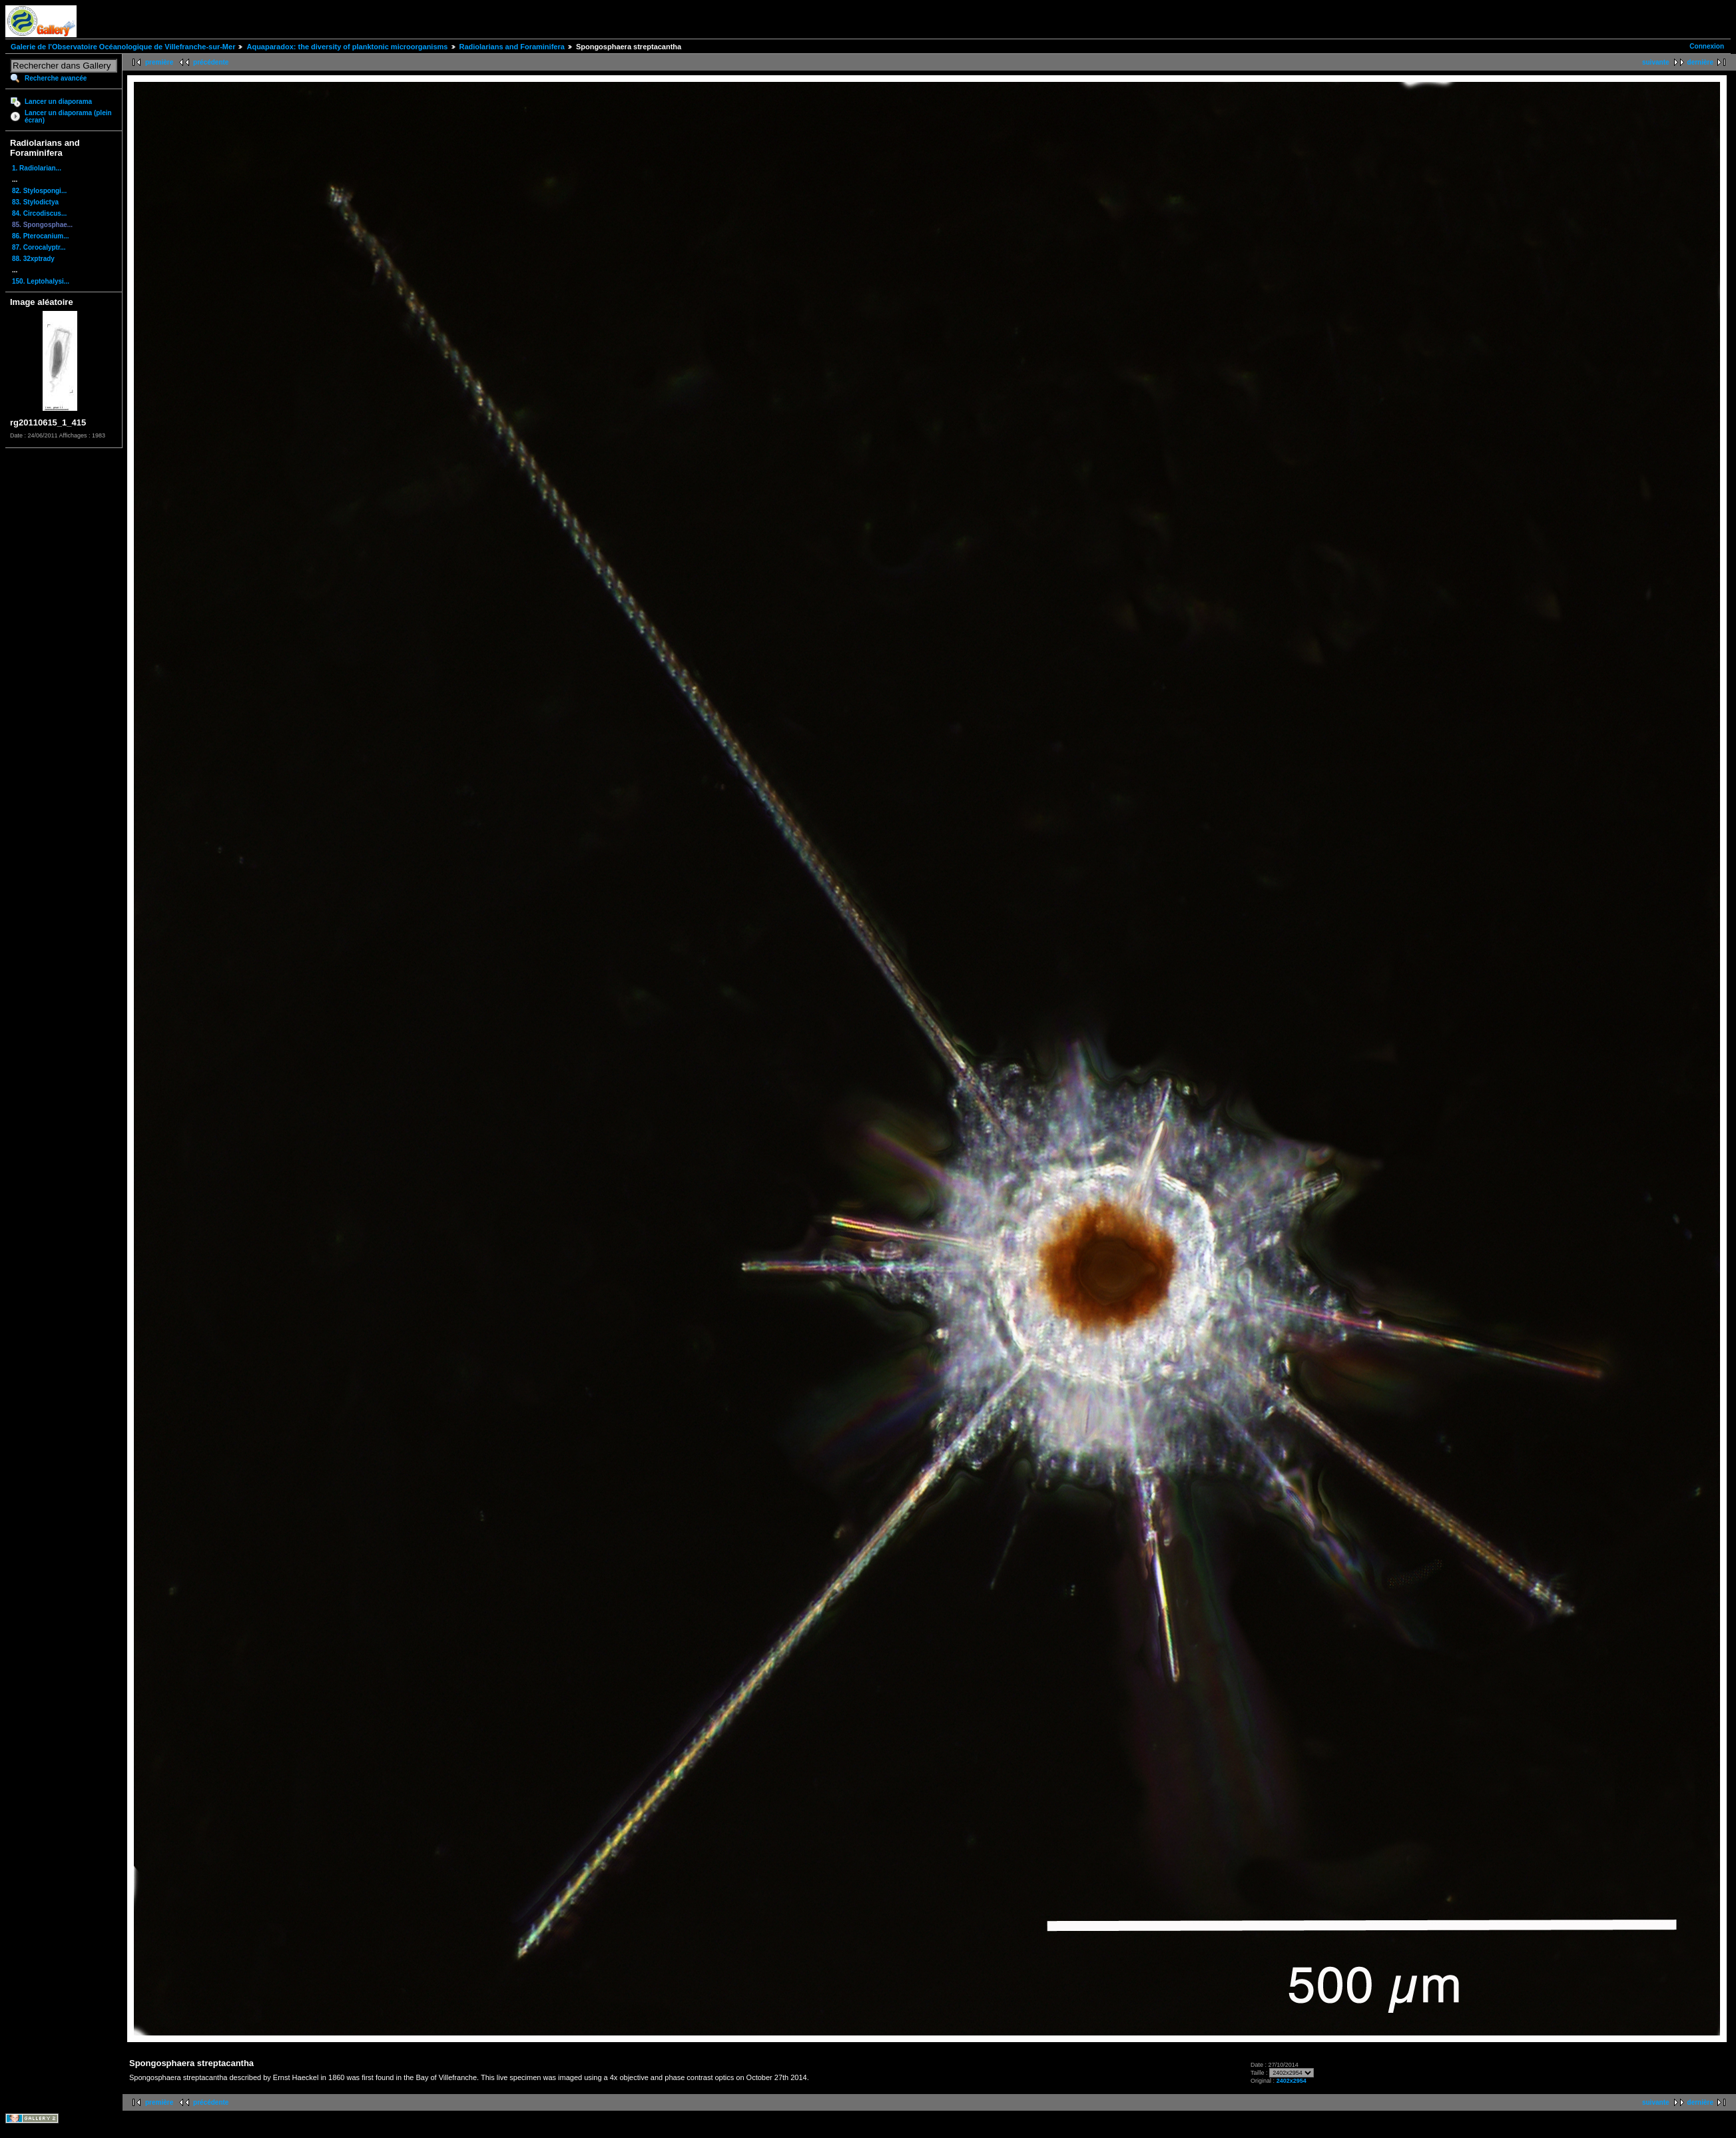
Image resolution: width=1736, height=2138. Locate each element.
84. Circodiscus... (39, 213)
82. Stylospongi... (39, 190)
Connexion (1706, 46)
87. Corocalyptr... (39, 247)
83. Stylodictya (35, 202)
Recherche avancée (56, 78)
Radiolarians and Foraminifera (512, 47)
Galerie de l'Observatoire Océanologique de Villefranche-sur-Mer (123, 47)
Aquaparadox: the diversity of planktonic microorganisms (346, 47)
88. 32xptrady (33, 258)
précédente (210, 62)
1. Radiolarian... (36, 168)
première (159, 62)
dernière (1700, 62)
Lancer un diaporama (58, 101)
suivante (1655, 62)
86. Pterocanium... (40, 236)
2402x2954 (1291, 2080)
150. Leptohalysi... (40, 281)
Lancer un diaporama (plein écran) (68, 116)
